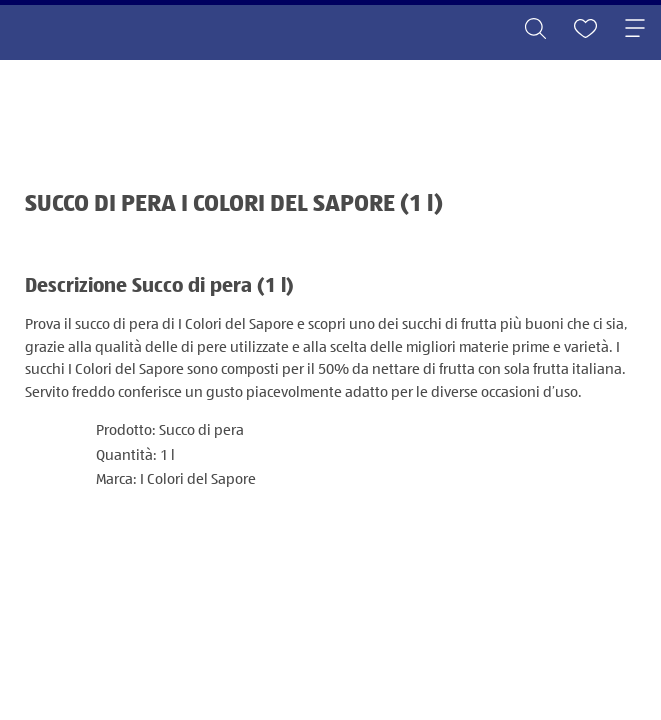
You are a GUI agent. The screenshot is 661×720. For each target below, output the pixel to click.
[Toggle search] (535, 30)
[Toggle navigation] (635, 30)
